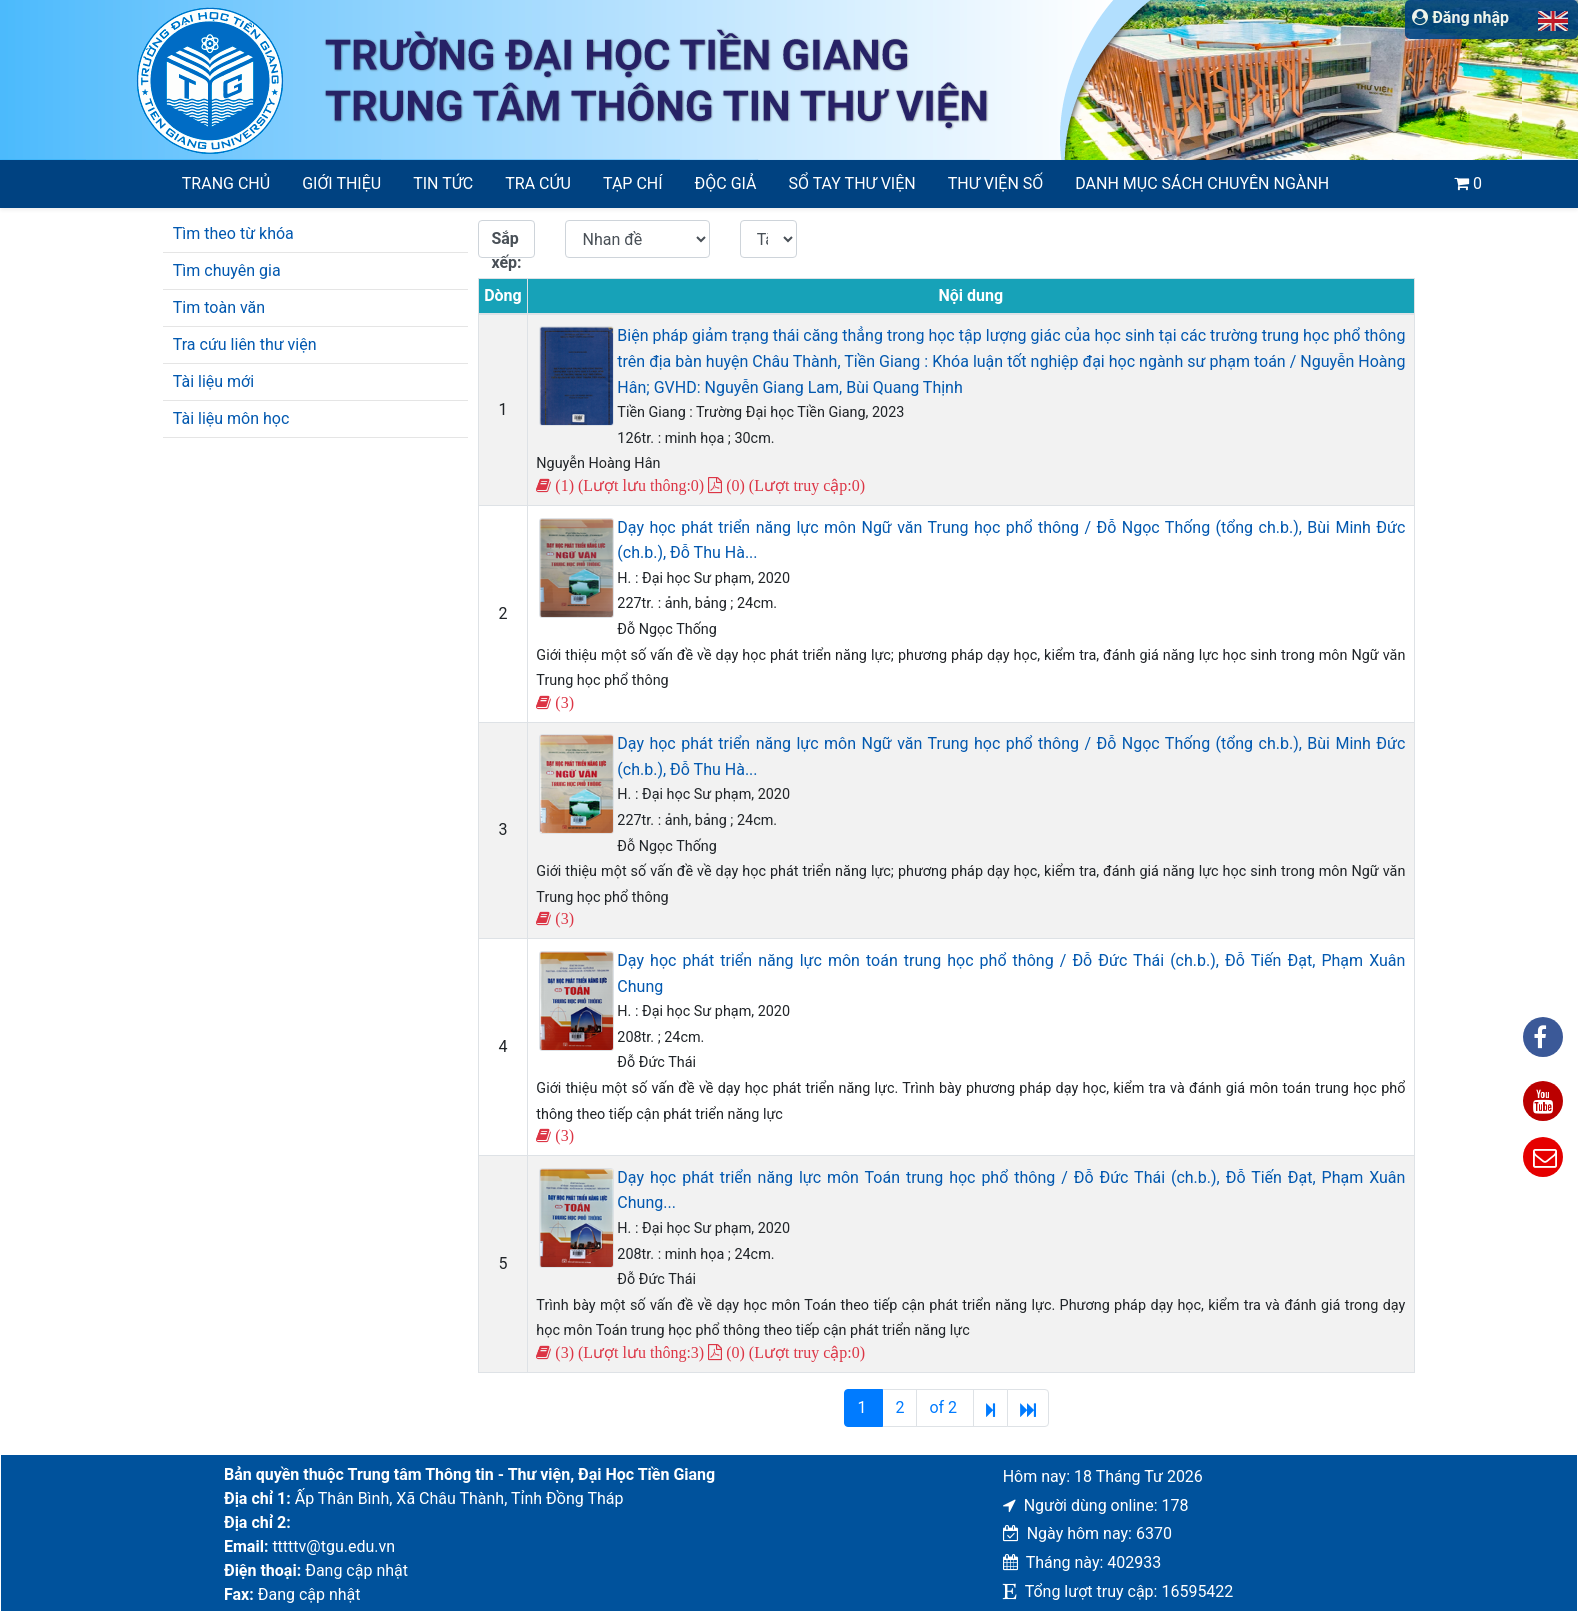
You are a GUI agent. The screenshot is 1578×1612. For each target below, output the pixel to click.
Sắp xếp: (506, 243)
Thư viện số (996, 183)
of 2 (945, 1407)
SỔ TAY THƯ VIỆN (852, 183)
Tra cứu (538, 183)
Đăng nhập (1460, 17)
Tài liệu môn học (231, 418)
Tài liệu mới (213, 381)
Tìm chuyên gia (227, 270)
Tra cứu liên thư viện (245, 344)
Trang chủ (226, 183)
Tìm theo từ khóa (233, 233)
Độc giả (726, 183)
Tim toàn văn (219, 307)
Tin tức (443, 183)
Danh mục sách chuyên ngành (1202, 183)
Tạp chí (633, 183)
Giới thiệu (341, 183)
